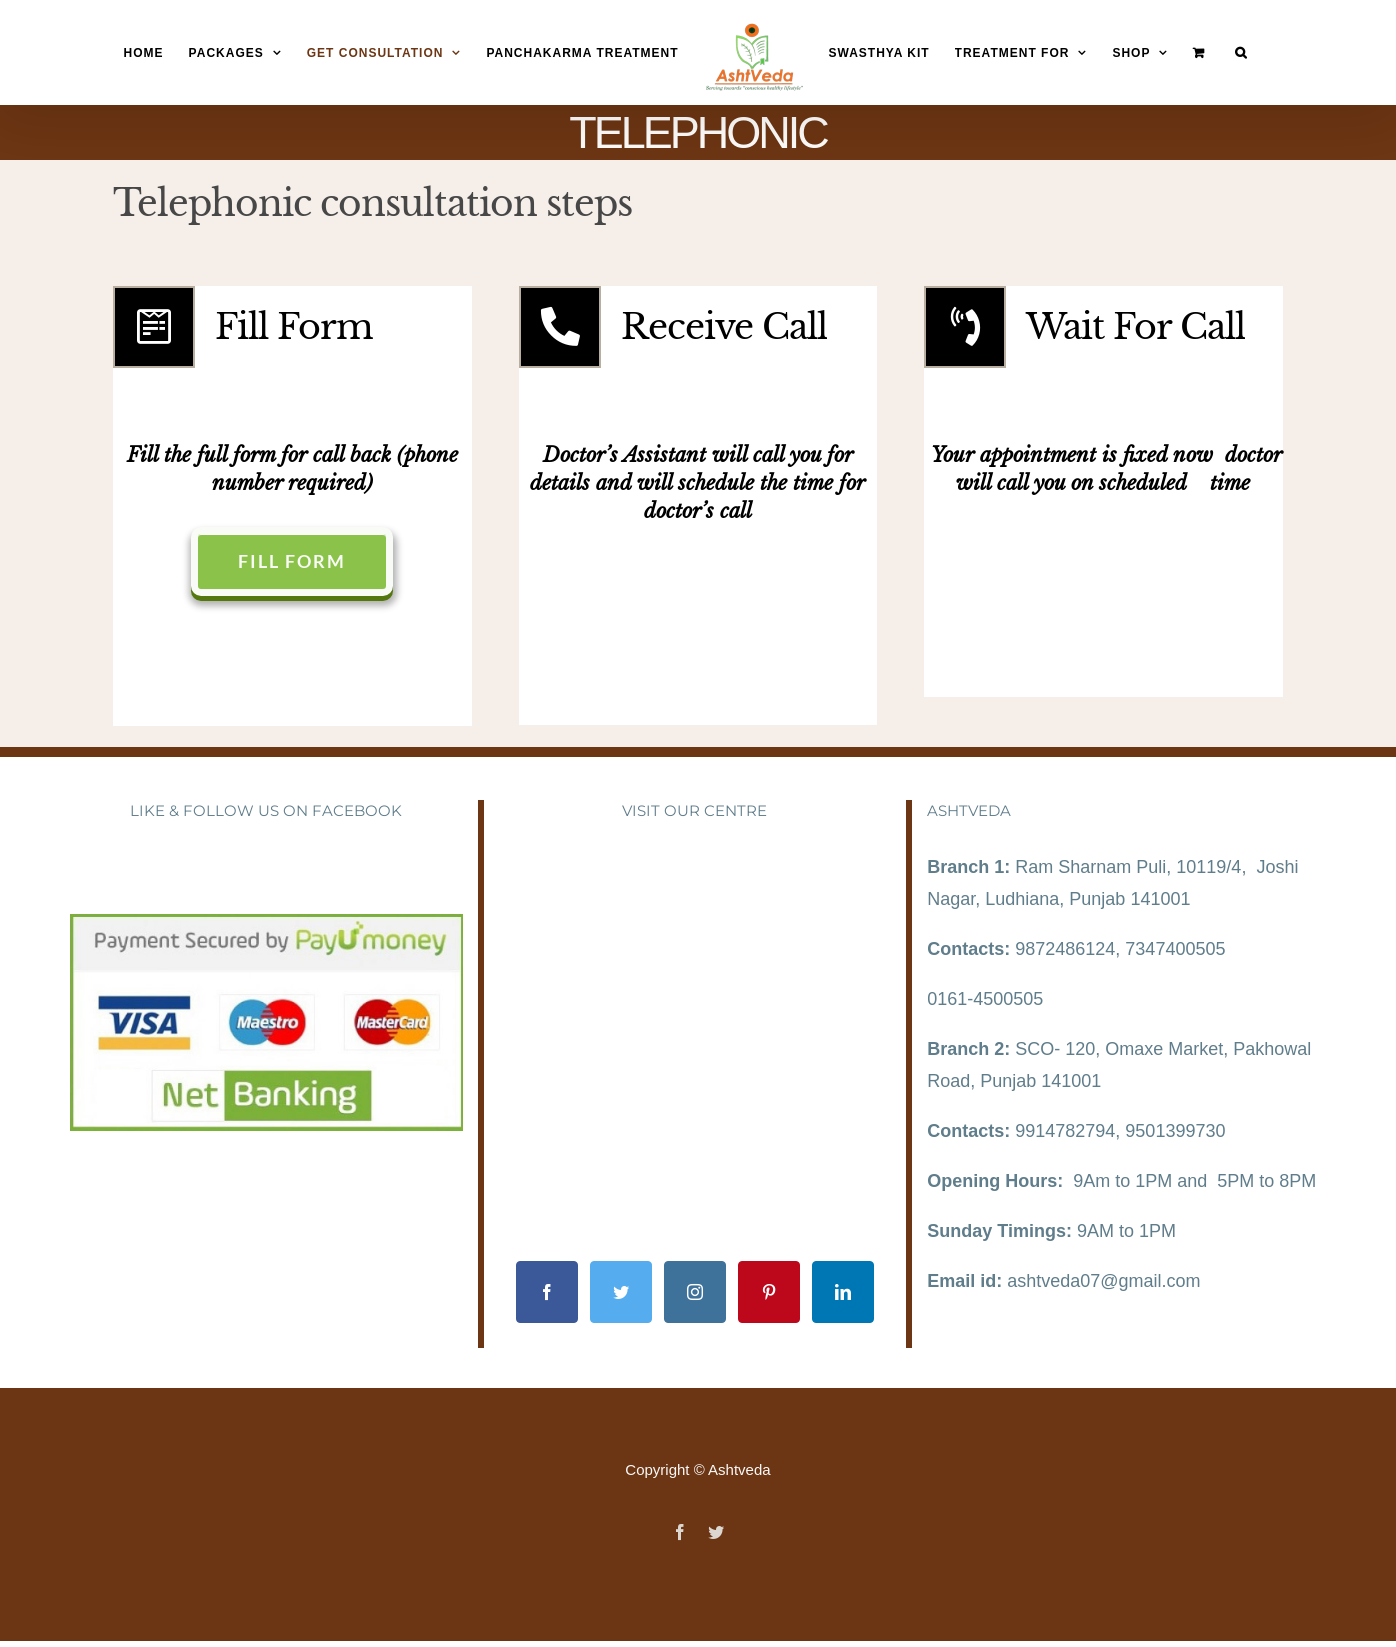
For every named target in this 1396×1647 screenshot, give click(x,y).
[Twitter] (621, 1292)
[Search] (1241, 53)
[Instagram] (695, 1292)
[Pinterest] (769, 1292)
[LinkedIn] (843, 1292)
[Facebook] (547, 1292)
